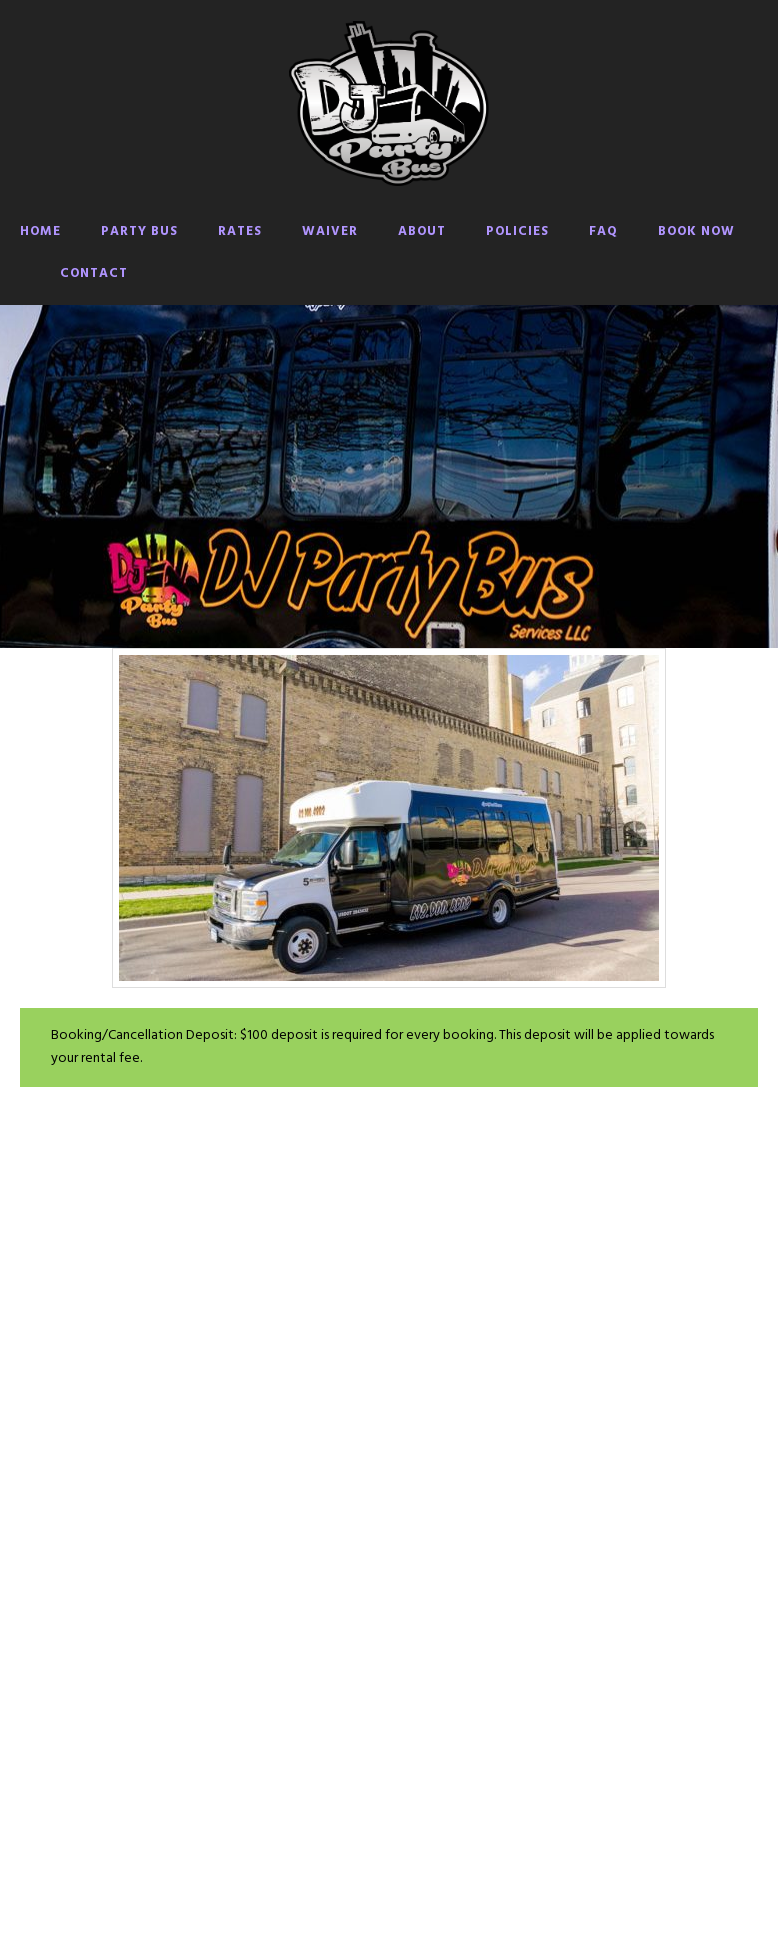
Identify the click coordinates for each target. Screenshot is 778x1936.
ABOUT (422, 231)
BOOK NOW (696, 231)
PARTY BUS (139, 231)
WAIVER (330, 231)
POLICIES (517, 231)
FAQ (603, 231)
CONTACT (94, 273)
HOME (40, 231)
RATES (240, 231)
